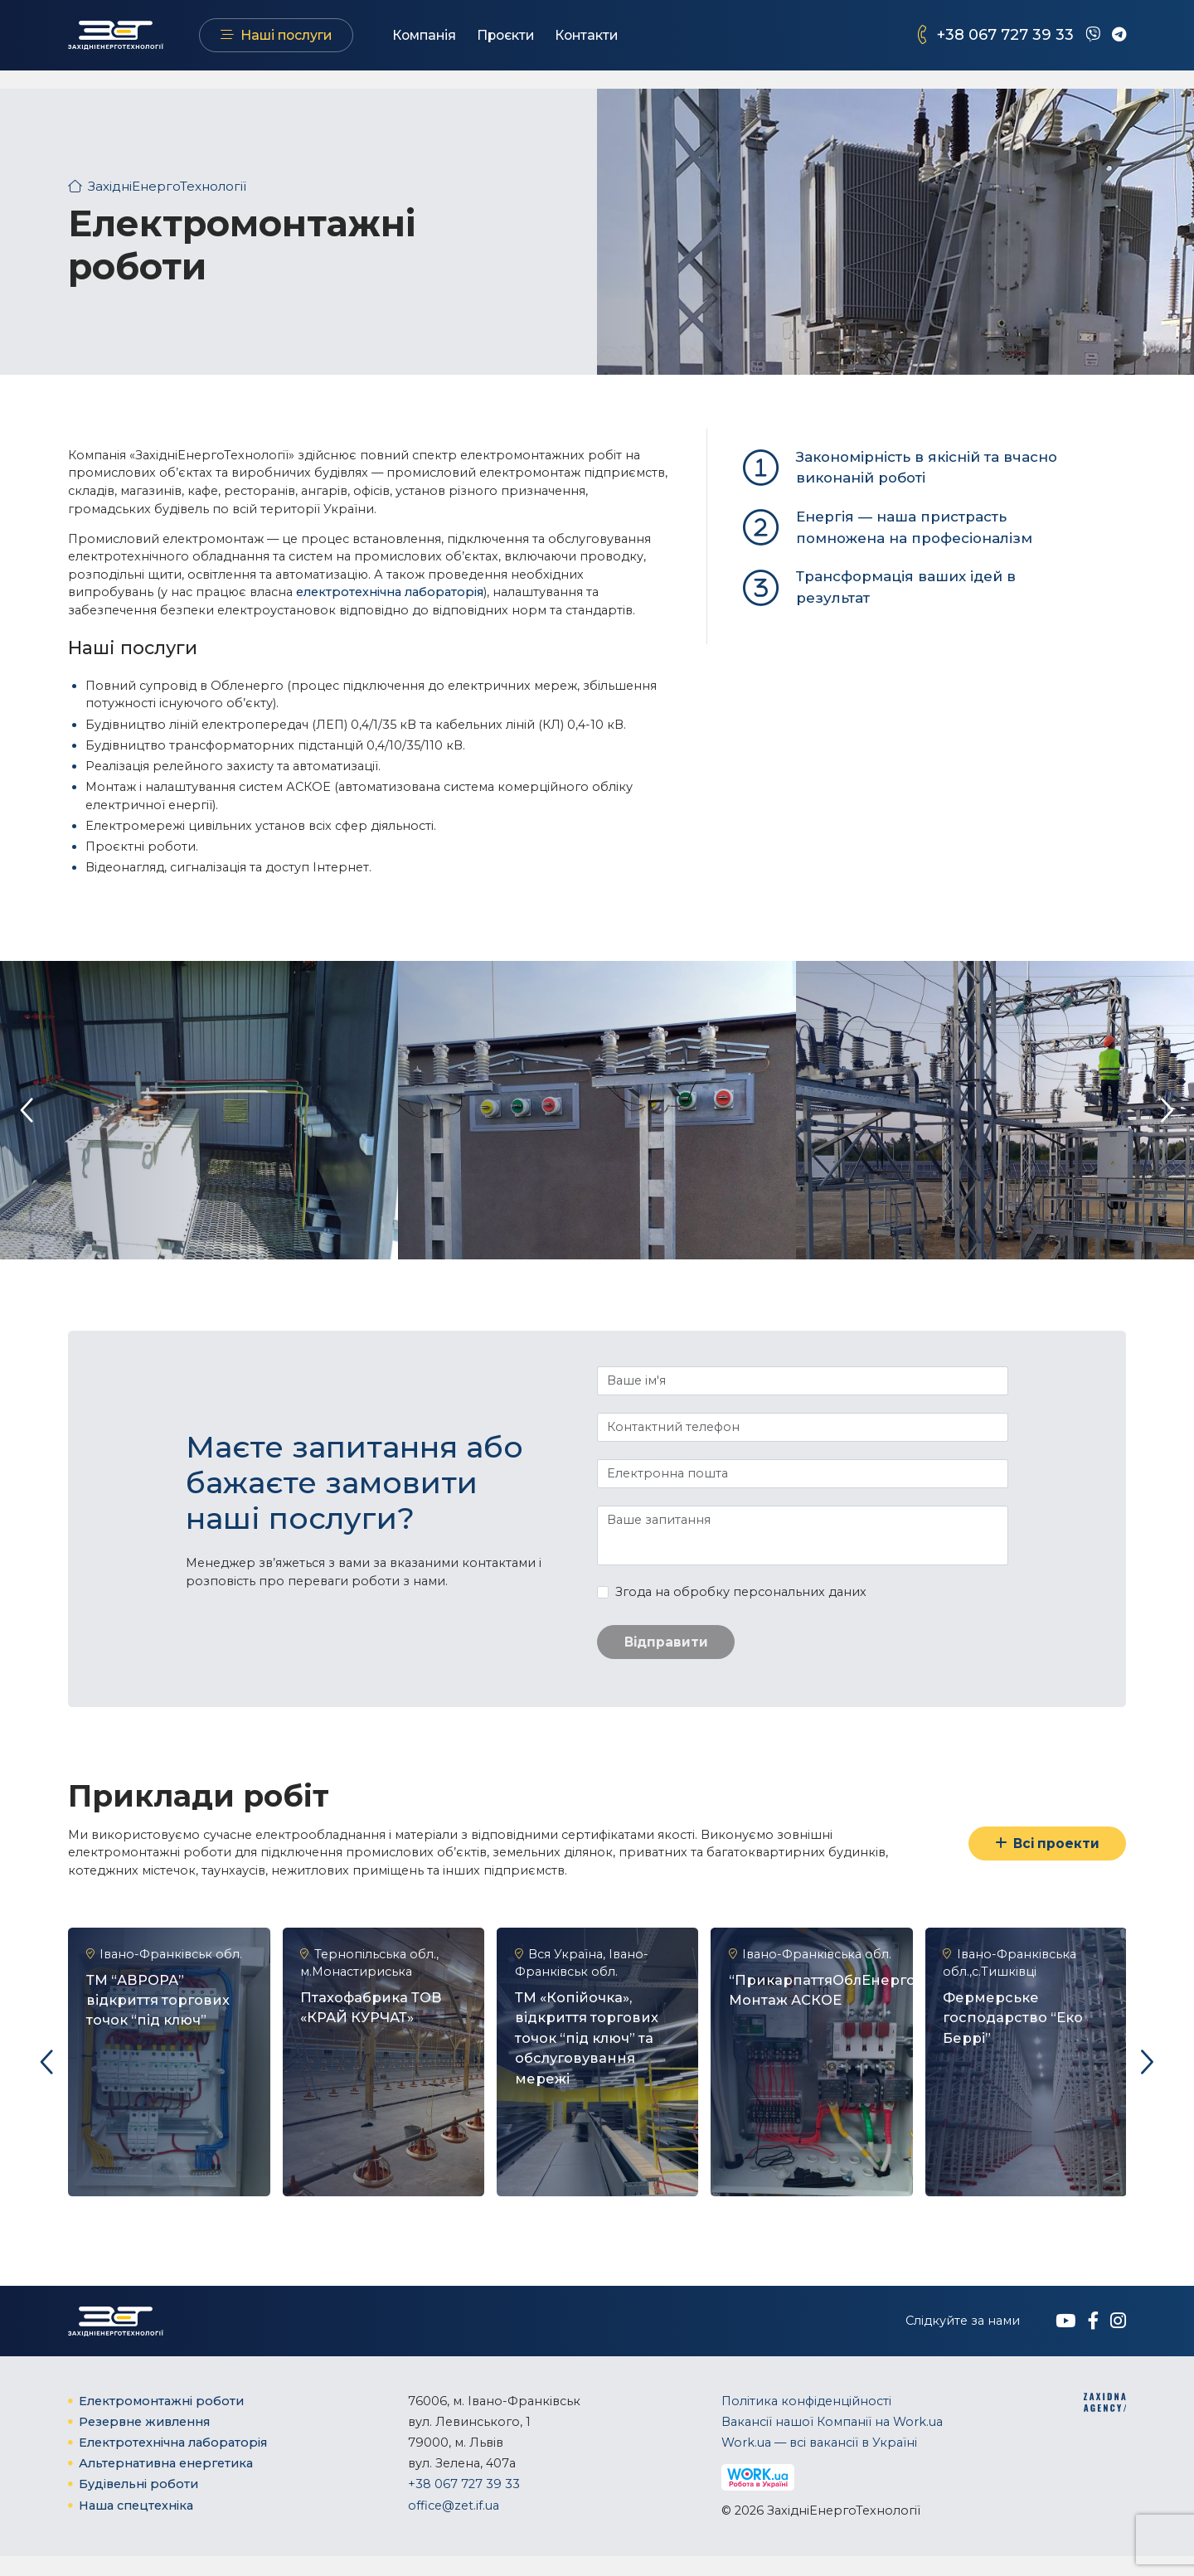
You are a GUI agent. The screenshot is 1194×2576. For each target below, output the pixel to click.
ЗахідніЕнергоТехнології (164, 185)
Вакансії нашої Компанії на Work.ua (832, 2440)
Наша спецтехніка (136, 2524)
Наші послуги (321, 44)
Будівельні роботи (138, 2503)
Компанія (460, 44)
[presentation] (27, 1109)
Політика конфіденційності (806, 2420)
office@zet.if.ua (453, 2524)
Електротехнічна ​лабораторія (173, 2461)
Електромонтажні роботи (161, 2420)
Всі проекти (1044, 1845)
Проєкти (541, 44)
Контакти (622, 44)
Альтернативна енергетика (166, 2483)
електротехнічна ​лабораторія (389, 592)
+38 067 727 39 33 (1005, 44)
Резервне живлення (144, 2440)
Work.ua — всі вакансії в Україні (819, 2461)
